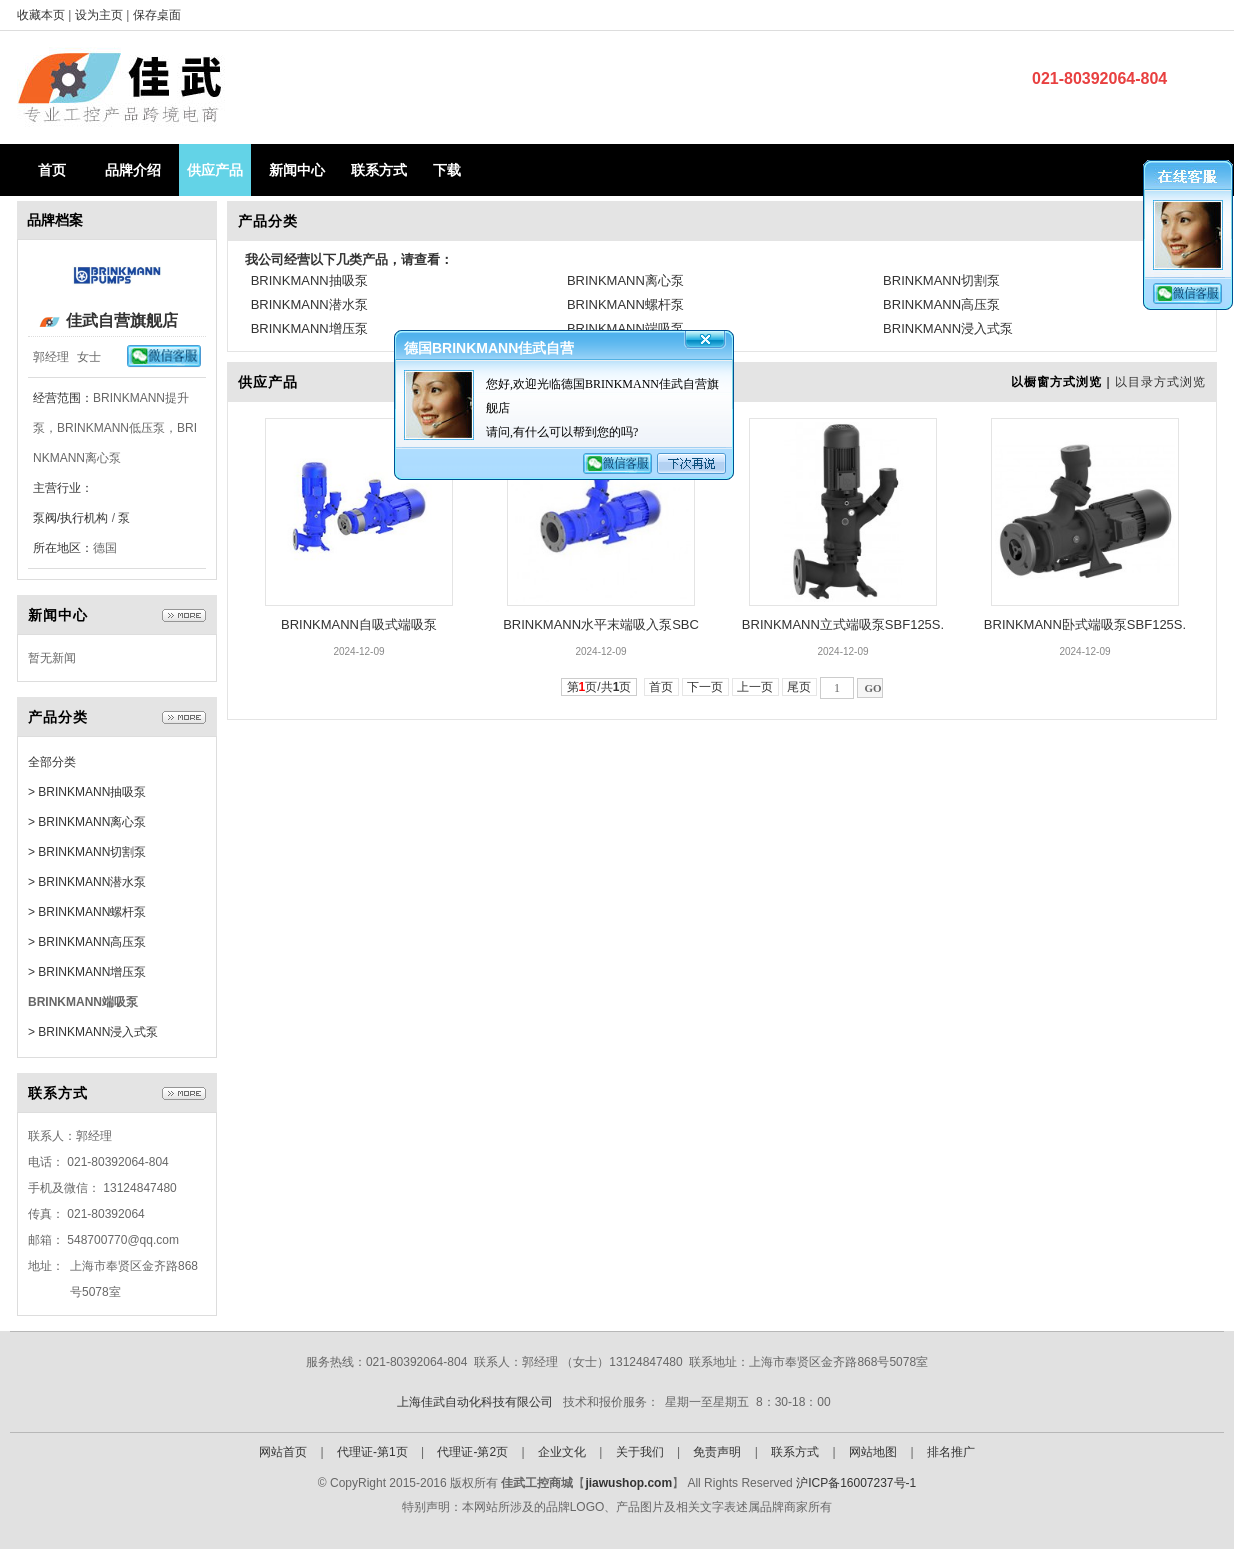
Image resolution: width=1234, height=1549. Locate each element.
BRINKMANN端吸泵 (625, 328)
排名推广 (951, 1452)
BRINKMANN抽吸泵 (309, 280)
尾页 (799, 687)
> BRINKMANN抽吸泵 (87, 792)
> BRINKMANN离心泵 (87, 822)
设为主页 (100, 15)
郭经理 (51, 357)
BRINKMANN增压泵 (309, 328)
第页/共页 (599, 687)
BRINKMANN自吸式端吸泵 (359, 624)
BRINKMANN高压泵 (941, 304)
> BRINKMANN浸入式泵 (93, 1032)
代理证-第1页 (372, 1452)
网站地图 (873, 1452)
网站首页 (283, 1452)
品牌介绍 (133, 170)
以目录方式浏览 (1160, 382)
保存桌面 (157, 15)
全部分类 (52, 762)
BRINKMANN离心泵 (625, 280)
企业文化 (562, 1452)
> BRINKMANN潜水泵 (87, 882)
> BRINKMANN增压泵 (87, 972)
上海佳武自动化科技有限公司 (475, 1402)
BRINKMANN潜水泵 (309, 304)
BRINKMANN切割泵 (941, 280)
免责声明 (717, 1452)
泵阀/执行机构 (70, 518)
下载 (447, 170)
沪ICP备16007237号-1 (856, 1483)
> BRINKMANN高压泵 (87, 942)
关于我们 (640, 1452)
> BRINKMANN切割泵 (87, 852)
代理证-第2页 (472, 1452)
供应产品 (215, 170)
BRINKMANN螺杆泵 (625, 304)
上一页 (755, 687)
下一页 (705, 687)
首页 (52, 170)
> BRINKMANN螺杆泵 (87, 912)
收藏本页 (41, 15)
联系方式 (379, 170)
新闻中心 (297, 170)
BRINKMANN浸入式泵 (948, 328)
